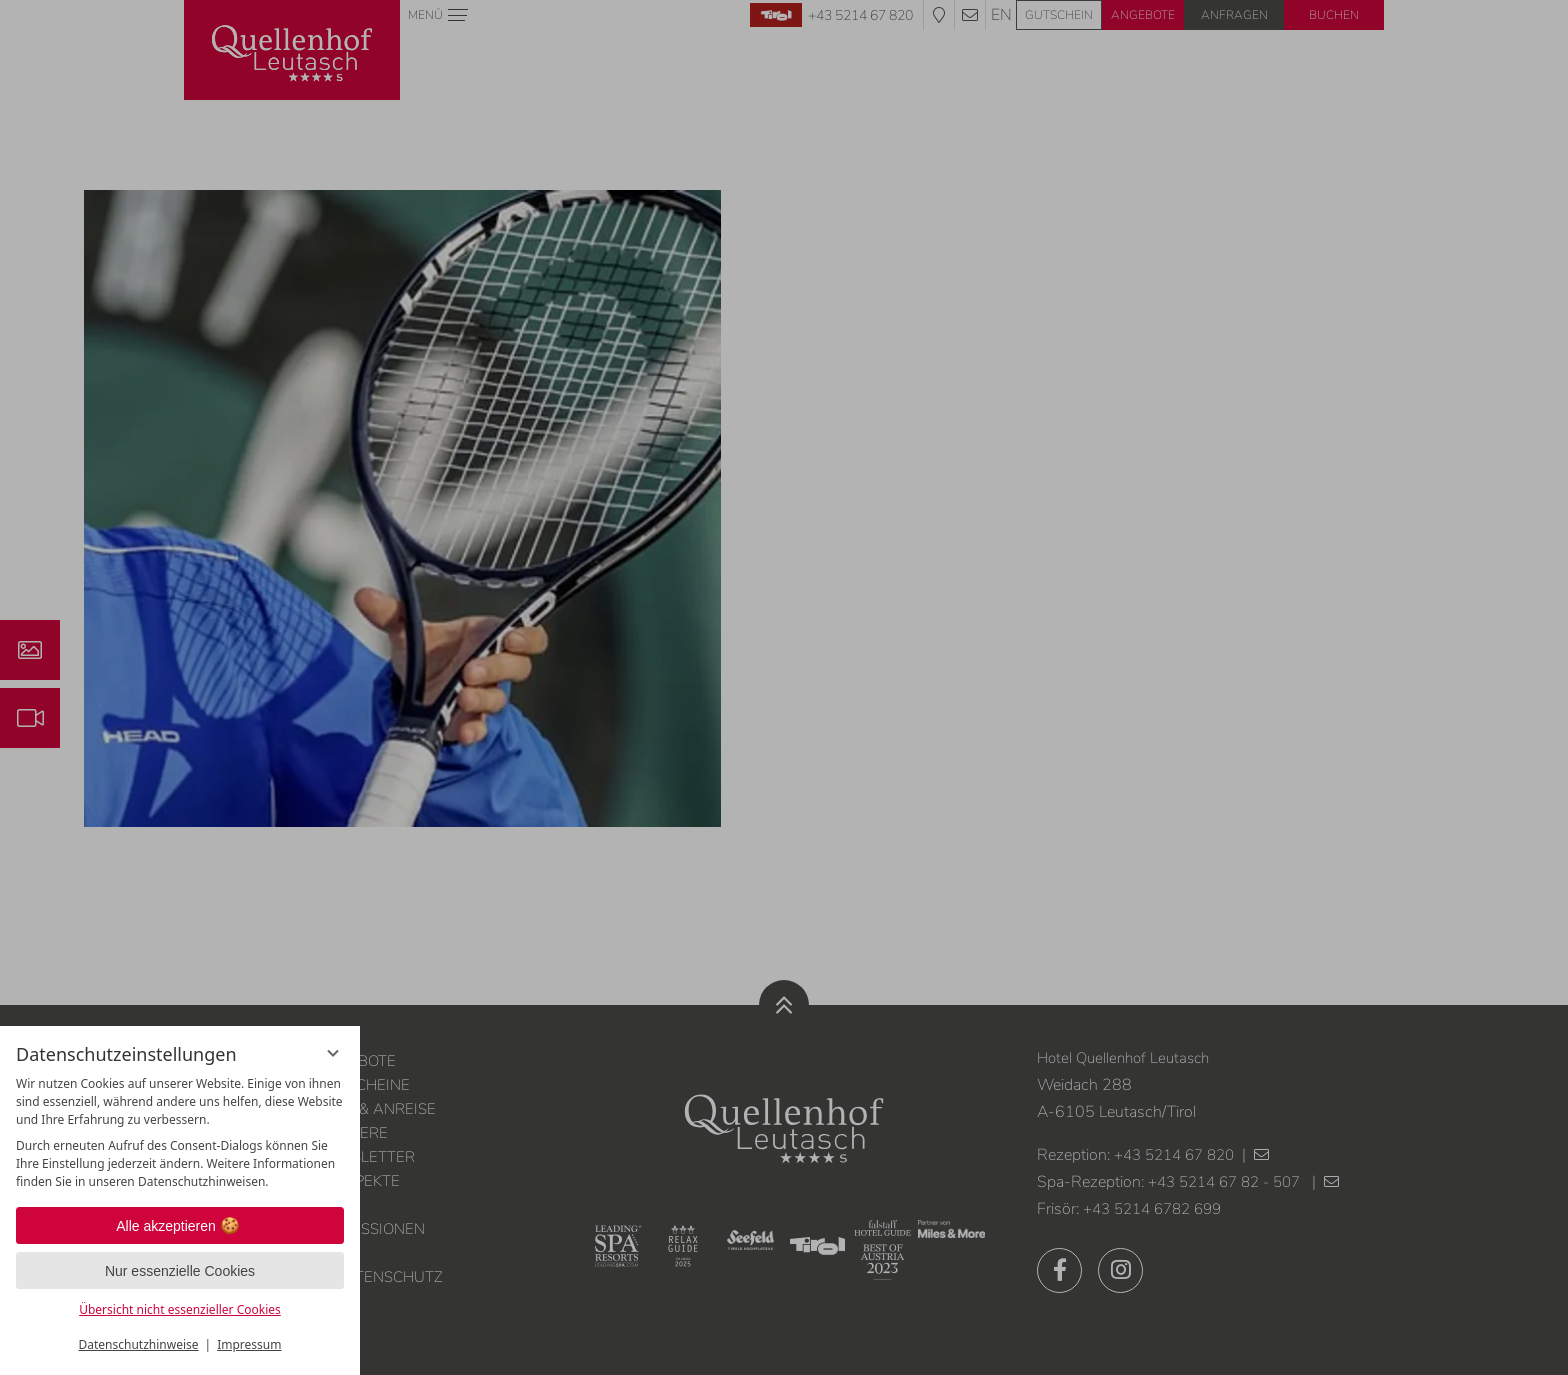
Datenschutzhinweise (139, 1344)
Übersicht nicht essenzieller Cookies (180, 1309)
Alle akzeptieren (180, 1226)
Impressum (249, 1344)
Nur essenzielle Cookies (180, 1271)
